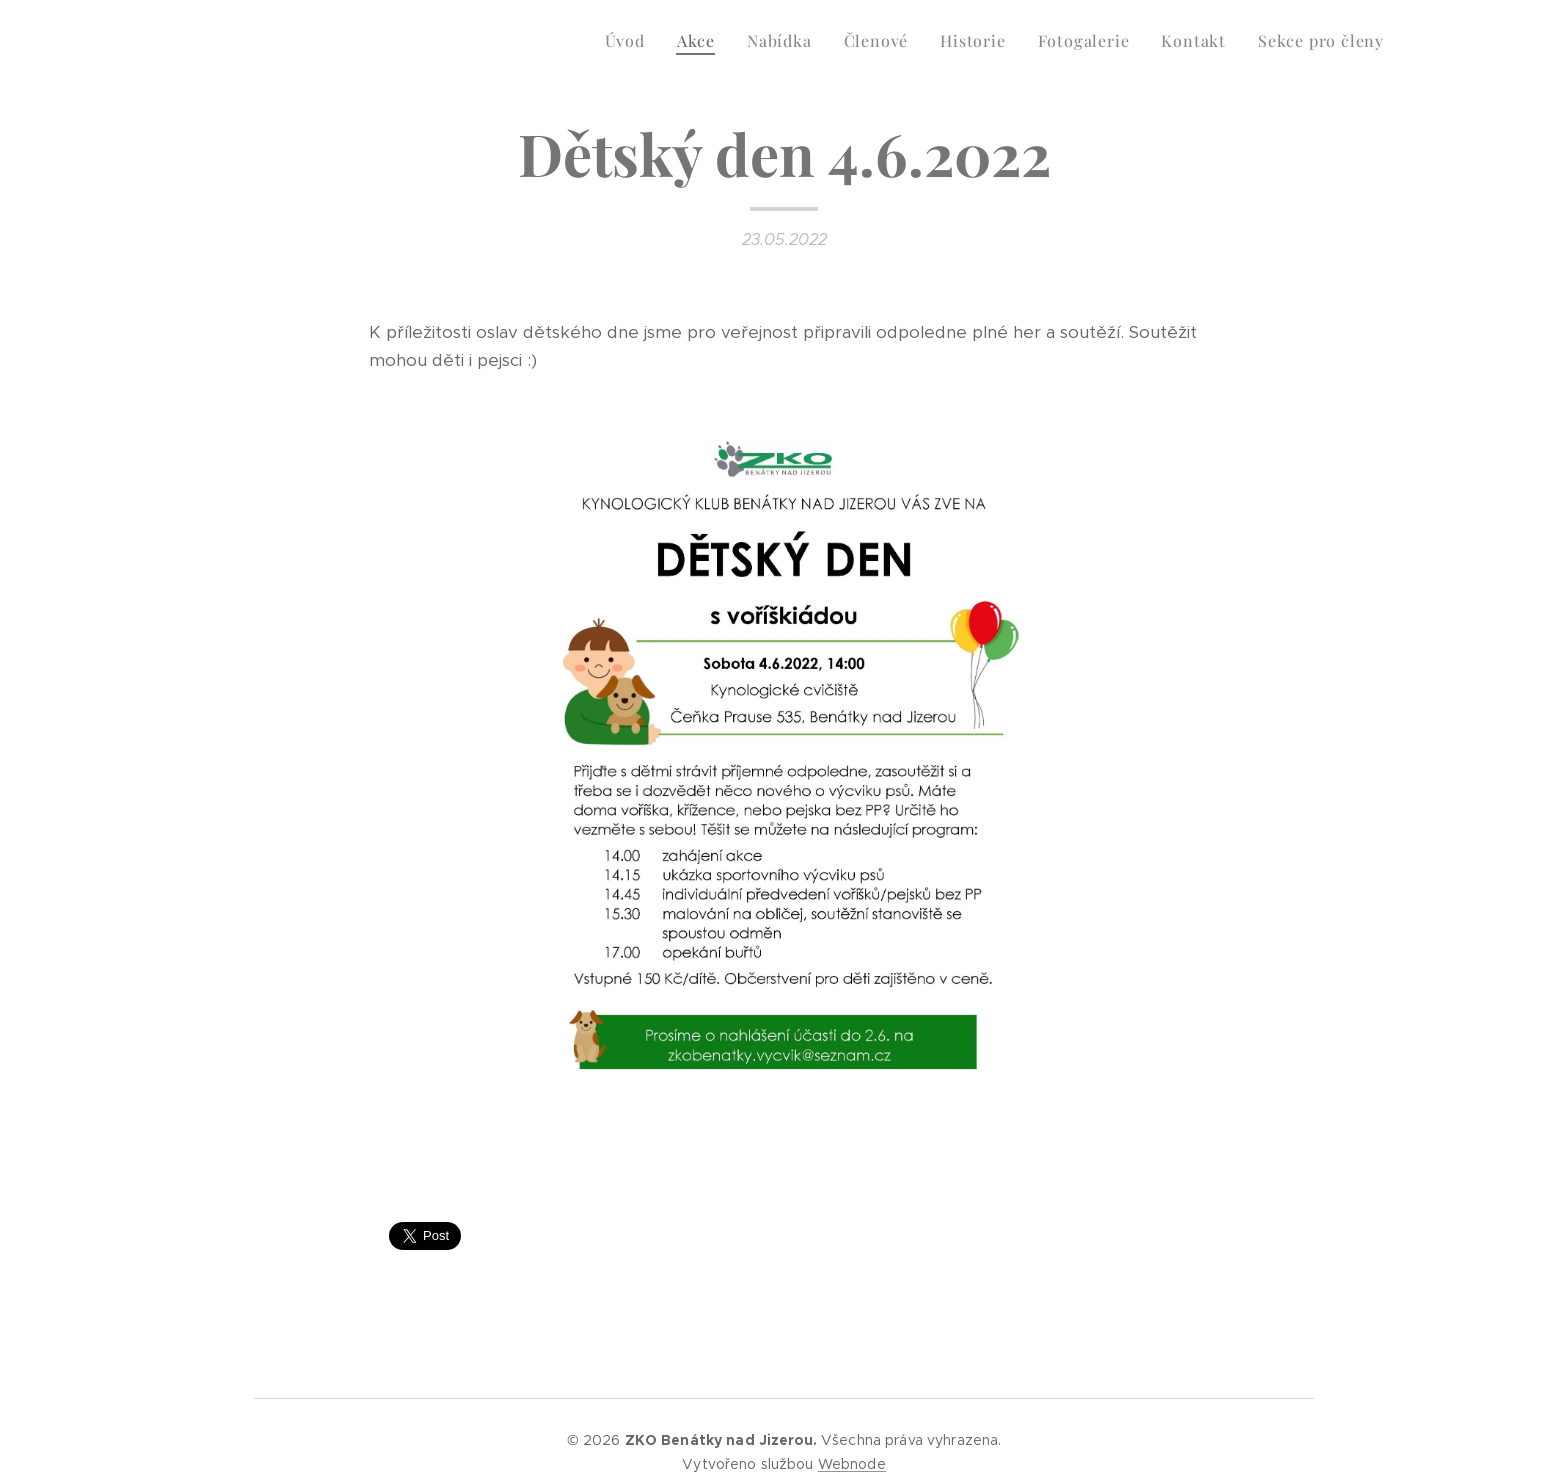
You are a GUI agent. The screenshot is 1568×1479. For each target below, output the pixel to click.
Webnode (852, 1464)
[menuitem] (630, 41)
